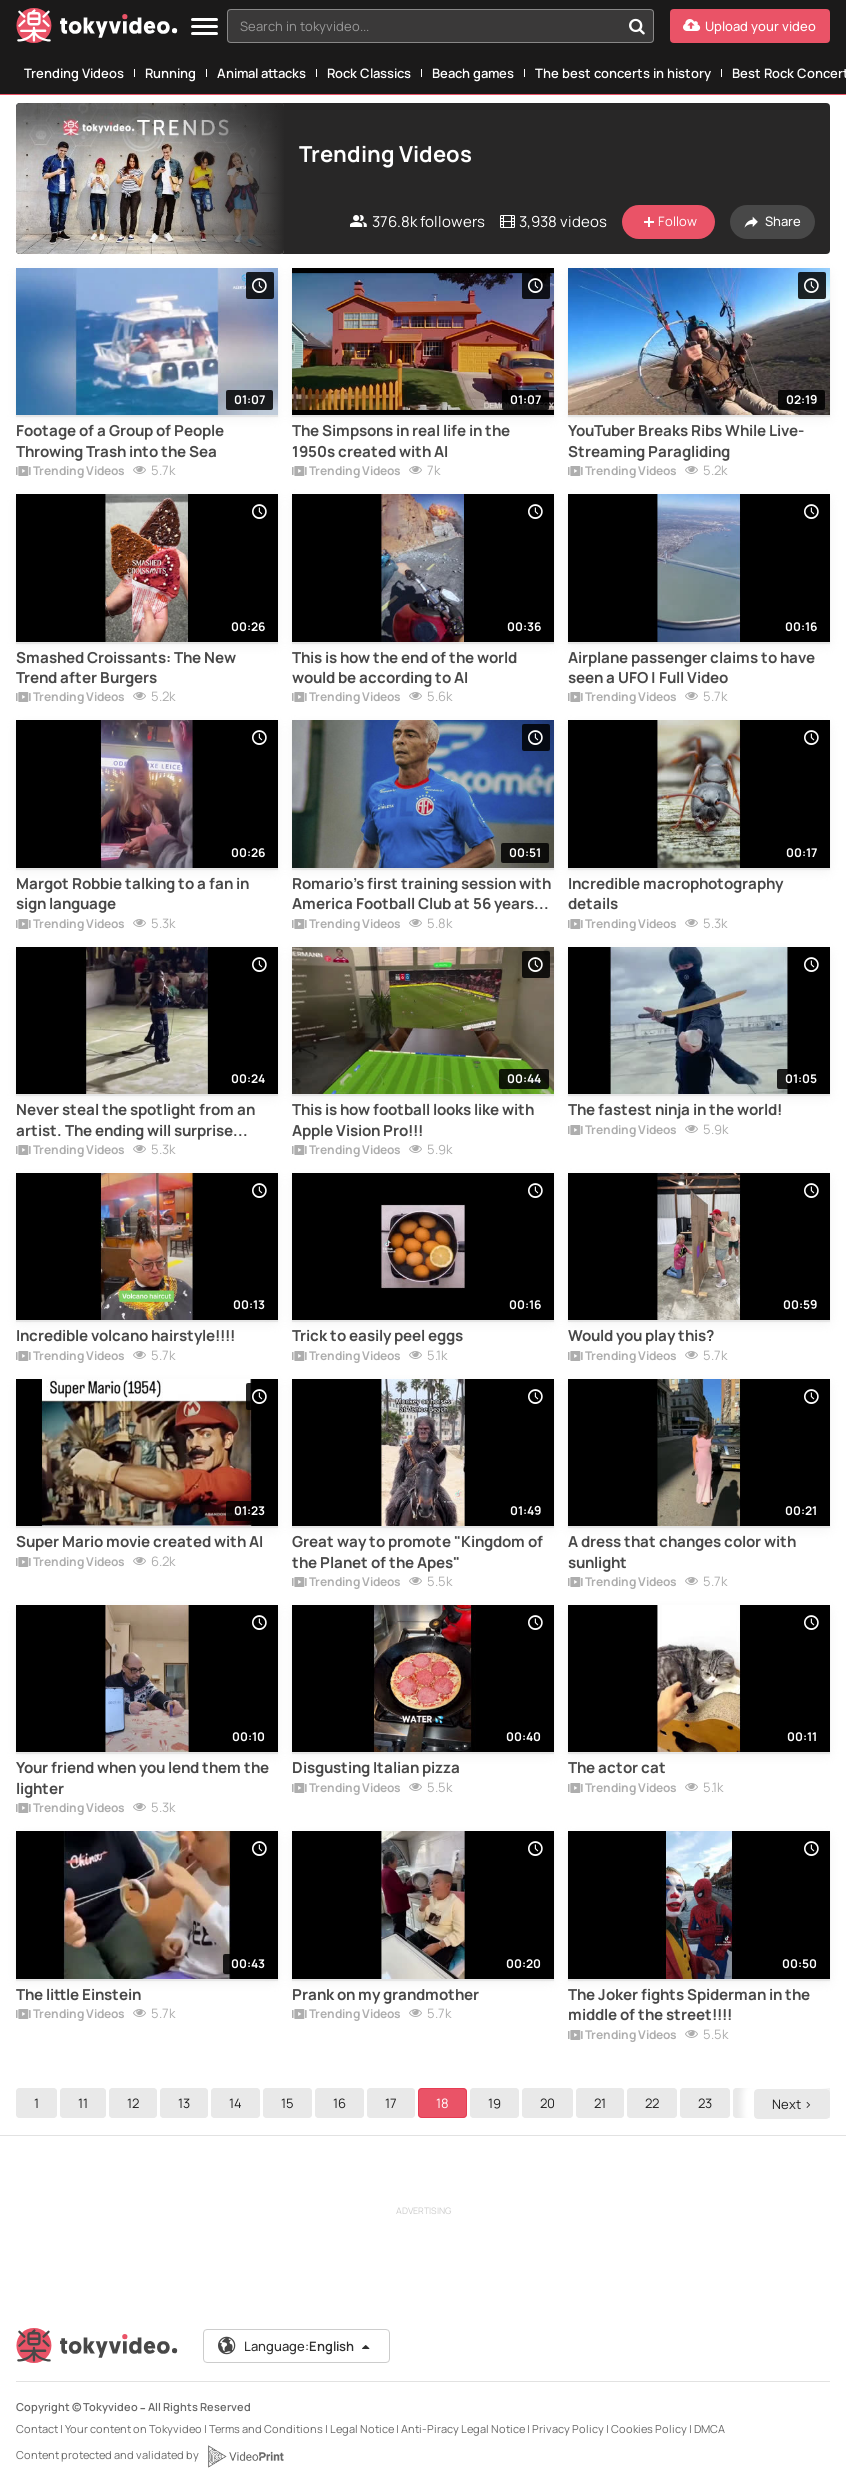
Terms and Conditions (266, 2428)
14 (235, 2103)
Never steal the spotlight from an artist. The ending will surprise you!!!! (135, 1120)
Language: (295, 2346)
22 (652, 2103)
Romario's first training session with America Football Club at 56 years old (421, 894)
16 (339, 2103)
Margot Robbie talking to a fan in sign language (132, 894)
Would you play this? (641, 1336)
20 (547, 2103)
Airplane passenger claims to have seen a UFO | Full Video (691, 668)
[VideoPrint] (245, 2456)
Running (170, 73)
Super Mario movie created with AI (139, 1542)
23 (705, 2103)
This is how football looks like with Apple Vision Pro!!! (413, 1120)
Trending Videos (74, 73)
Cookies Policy (649, 2428)
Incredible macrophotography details (675, 894)
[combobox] (440, 26)
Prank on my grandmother (385, 1995)
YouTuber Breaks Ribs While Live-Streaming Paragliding (686, 441)
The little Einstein (78, 1995)
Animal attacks (261, 73)
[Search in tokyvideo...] (637, 26)
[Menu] (204, 27)
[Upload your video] (750, 26)
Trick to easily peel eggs (377, 1336)
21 (600, 2103)
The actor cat (617, 1768)
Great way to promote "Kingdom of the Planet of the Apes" (417, 1552)
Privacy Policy (568, 2428)
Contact (37, 2428)
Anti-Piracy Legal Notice (463, 2428)
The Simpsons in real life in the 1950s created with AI (401, 441)
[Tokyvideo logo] (97, 29)
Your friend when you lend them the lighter (142, 1778)
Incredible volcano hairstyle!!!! (125, 1336)
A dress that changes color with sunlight (682, 1552)
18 (442, 2103)
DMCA (709, 2428)
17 (391, 2103)
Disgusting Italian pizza (376, 1768)
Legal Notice (362, 2428)
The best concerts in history (623, 73)
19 (494, 2103)
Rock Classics (369, 73)
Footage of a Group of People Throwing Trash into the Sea (120, 441)
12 (133, 2103)
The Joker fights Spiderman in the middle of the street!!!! (689, 2005)
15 (287, 2103)
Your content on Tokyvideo (133, 2428)
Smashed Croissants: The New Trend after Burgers (126, 668)
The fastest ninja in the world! (675, 1110)
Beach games (473, 73)
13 (184, 2103)
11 (83, 2103)
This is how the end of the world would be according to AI (404, 668)
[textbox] (423, 26)
